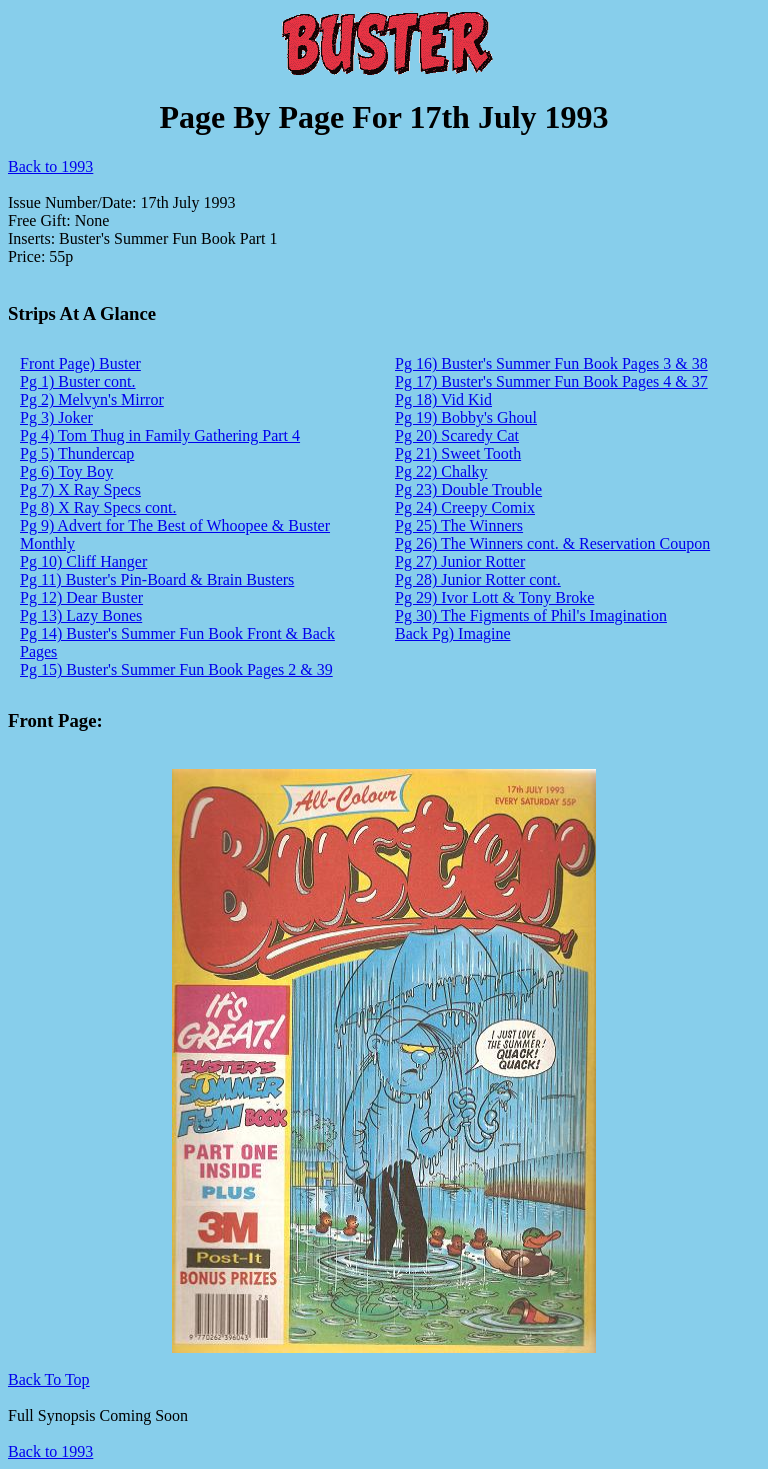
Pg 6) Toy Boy (66, 471)
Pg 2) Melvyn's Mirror (92, 399)
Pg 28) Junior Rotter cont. (478, 579)
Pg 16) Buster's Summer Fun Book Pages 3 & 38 (551, 363)
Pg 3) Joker (56, 417)
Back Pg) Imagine (453, 633)
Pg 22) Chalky (441, 471)
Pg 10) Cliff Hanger (83, 561)
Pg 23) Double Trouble (468, 489)
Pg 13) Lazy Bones (81, 615)
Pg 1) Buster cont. (78, 381)
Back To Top (49, 1379)
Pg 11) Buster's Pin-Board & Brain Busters (157, 579)
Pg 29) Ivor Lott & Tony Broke (494, 597)
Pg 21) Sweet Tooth (458, 453)
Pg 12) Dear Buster (81, 597)
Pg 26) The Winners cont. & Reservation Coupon (552, 543)
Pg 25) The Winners (459, 525)
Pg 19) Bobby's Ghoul (466, 417)
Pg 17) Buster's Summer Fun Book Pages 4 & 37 (551, 381)
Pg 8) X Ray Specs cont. (98, 507)
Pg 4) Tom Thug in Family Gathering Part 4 (160, 435)
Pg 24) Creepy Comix (465, 507)
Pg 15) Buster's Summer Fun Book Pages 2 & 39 (176, 669)
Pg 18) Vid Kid (443, 399)
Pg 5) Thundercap (77, 453)
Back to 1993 (50, 166)
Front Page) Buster (80, 363)
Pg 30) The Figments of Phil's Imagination (531, 615)
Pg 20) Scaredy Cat (457, 435)
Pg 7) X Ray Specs (80, 489)
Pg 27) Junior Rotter (460, 561)
